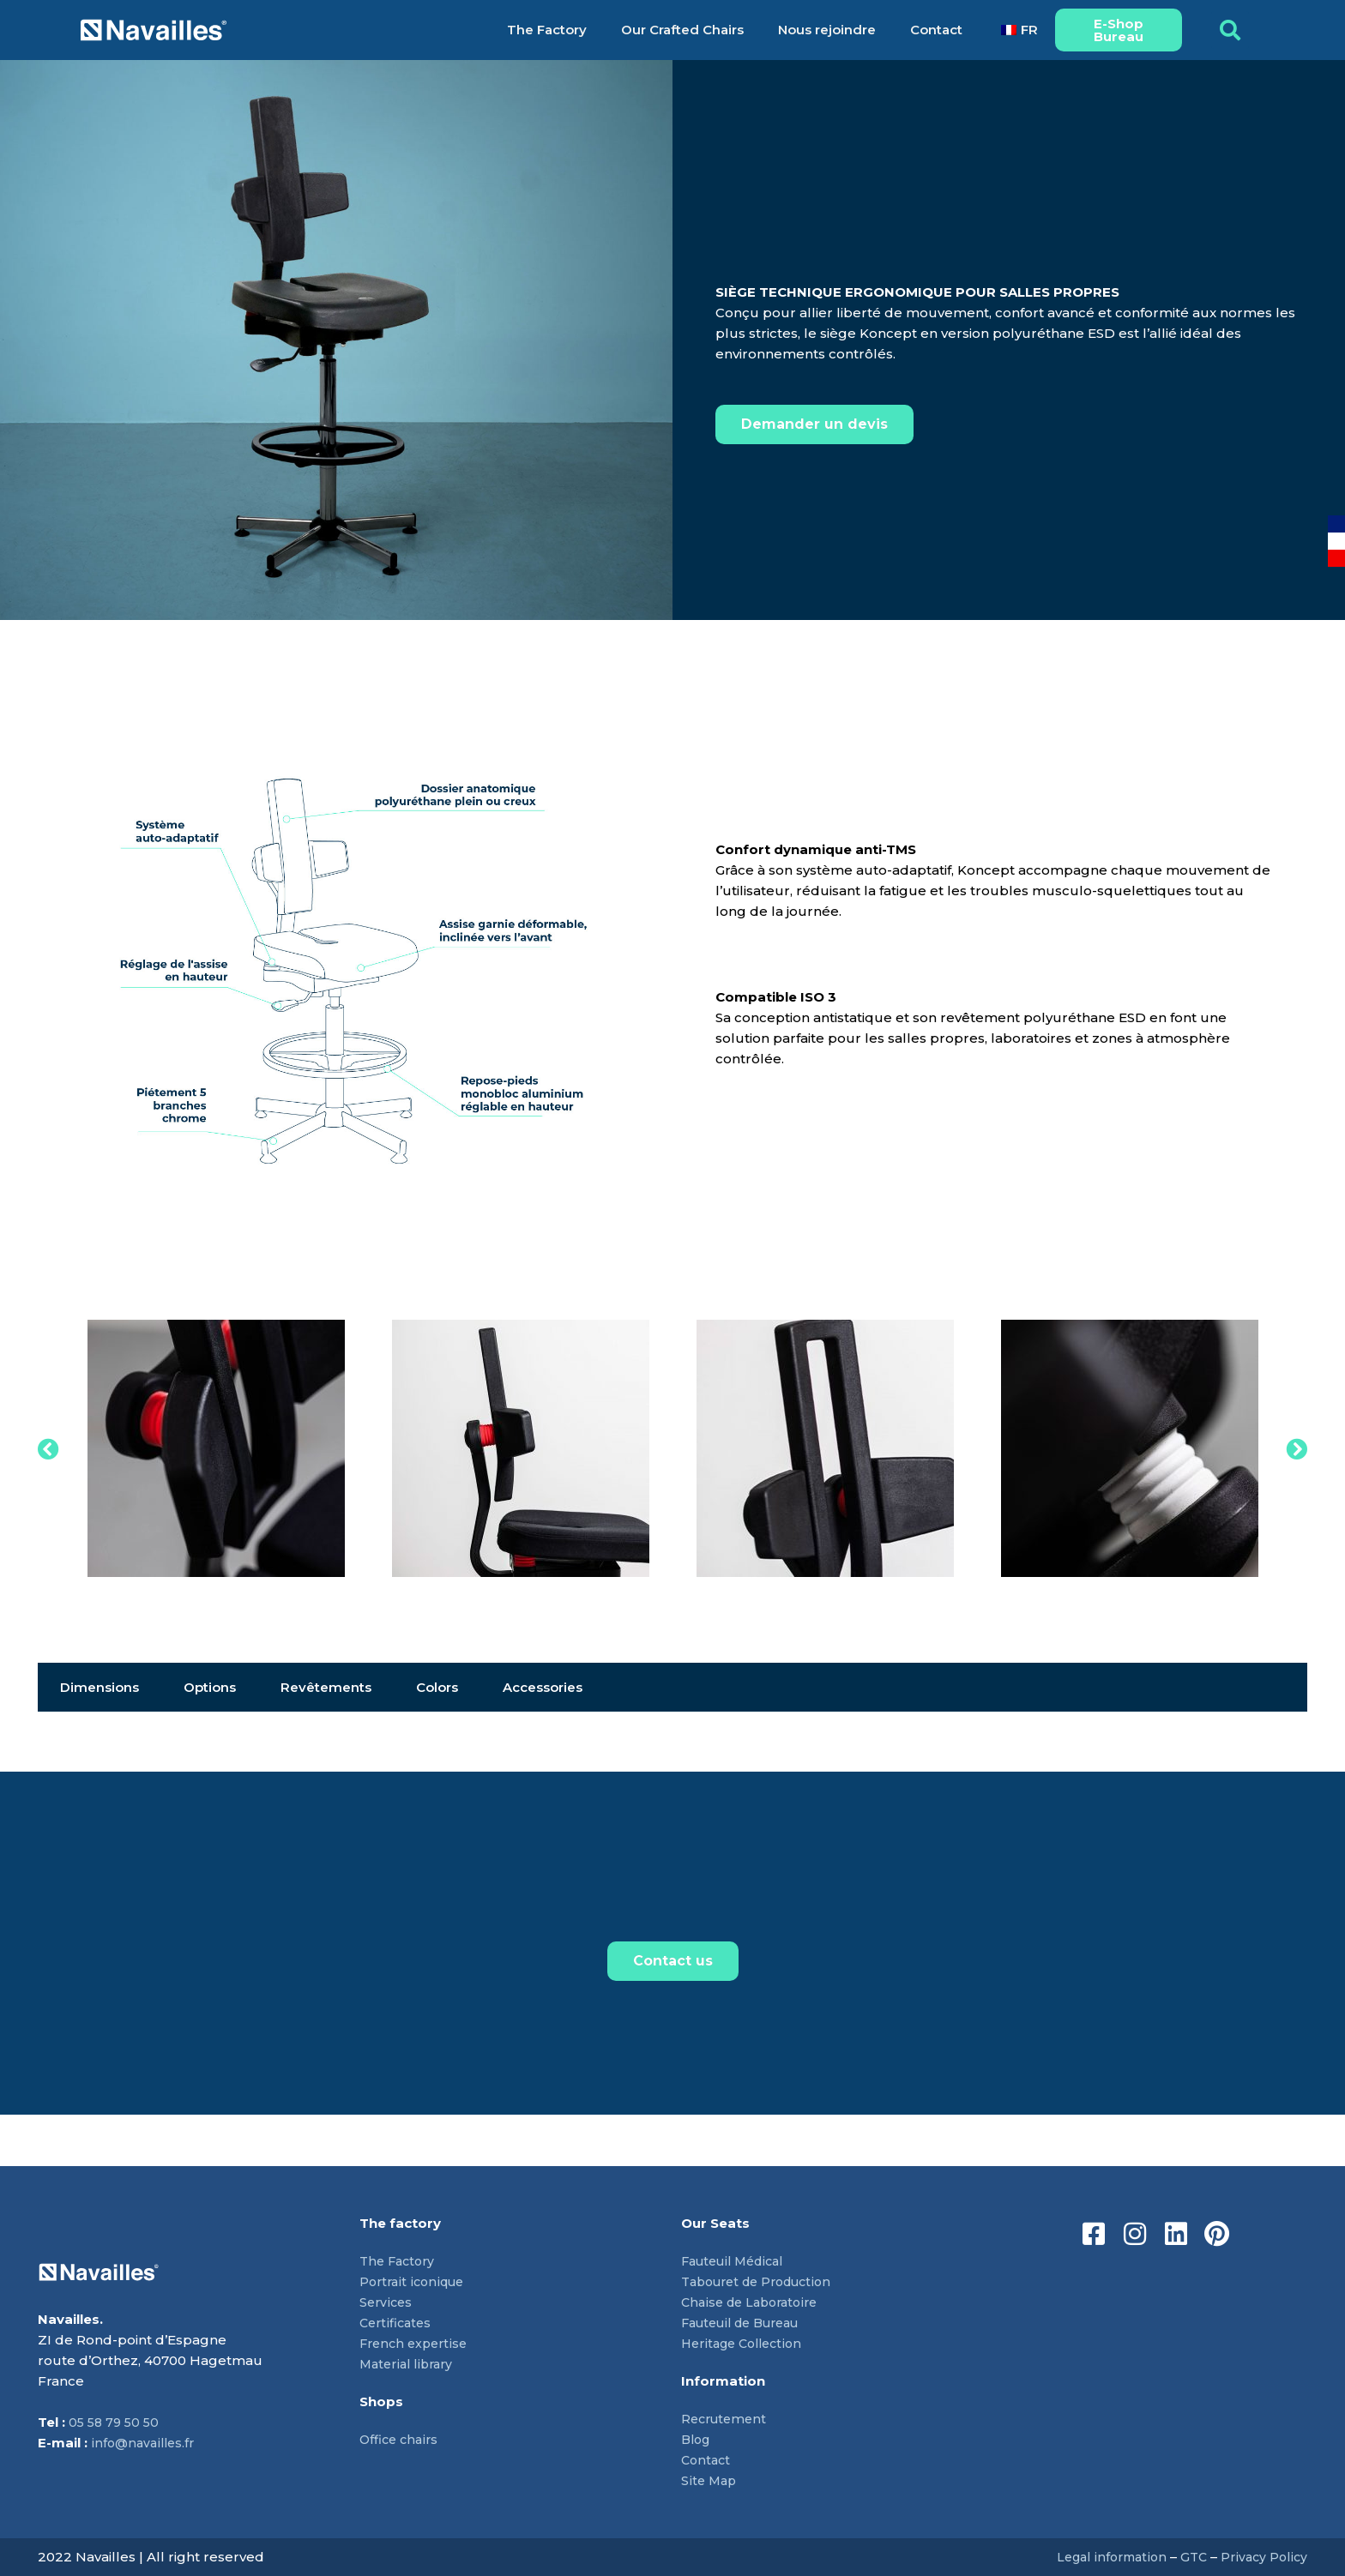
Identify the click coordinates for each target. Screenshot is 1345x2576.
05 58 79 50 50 (116, 2422)
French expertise (416, 2343)
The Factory (547, 29)
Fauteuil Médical (737, 2261)
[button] (1230, 30)
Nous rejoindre (827, 29)
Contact (936, 29)
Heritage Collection (746, 2343)
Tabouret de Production (763, 2281)
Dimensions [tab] (99, 1687)
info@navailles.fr (145, 2443)
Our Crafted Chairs (682, 29)
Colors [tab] (437, 1687)
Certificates (397, 2322)
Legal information (1102, 2557)
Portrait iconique (414, 2281)
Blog (697, 2439)
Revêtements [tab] (325, 1687)
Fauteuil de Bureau (747, 2322)
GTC (1189, 2557)
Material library (409, 2364)
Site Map (710, 2480)
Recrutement (726, 2418)
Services (386, 2302)
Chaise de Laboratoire (754, 2302)
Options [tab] (210, 1687)
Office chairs (400, 2439)
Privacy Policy (1262, 2557)
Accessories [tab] (542, 1687)
